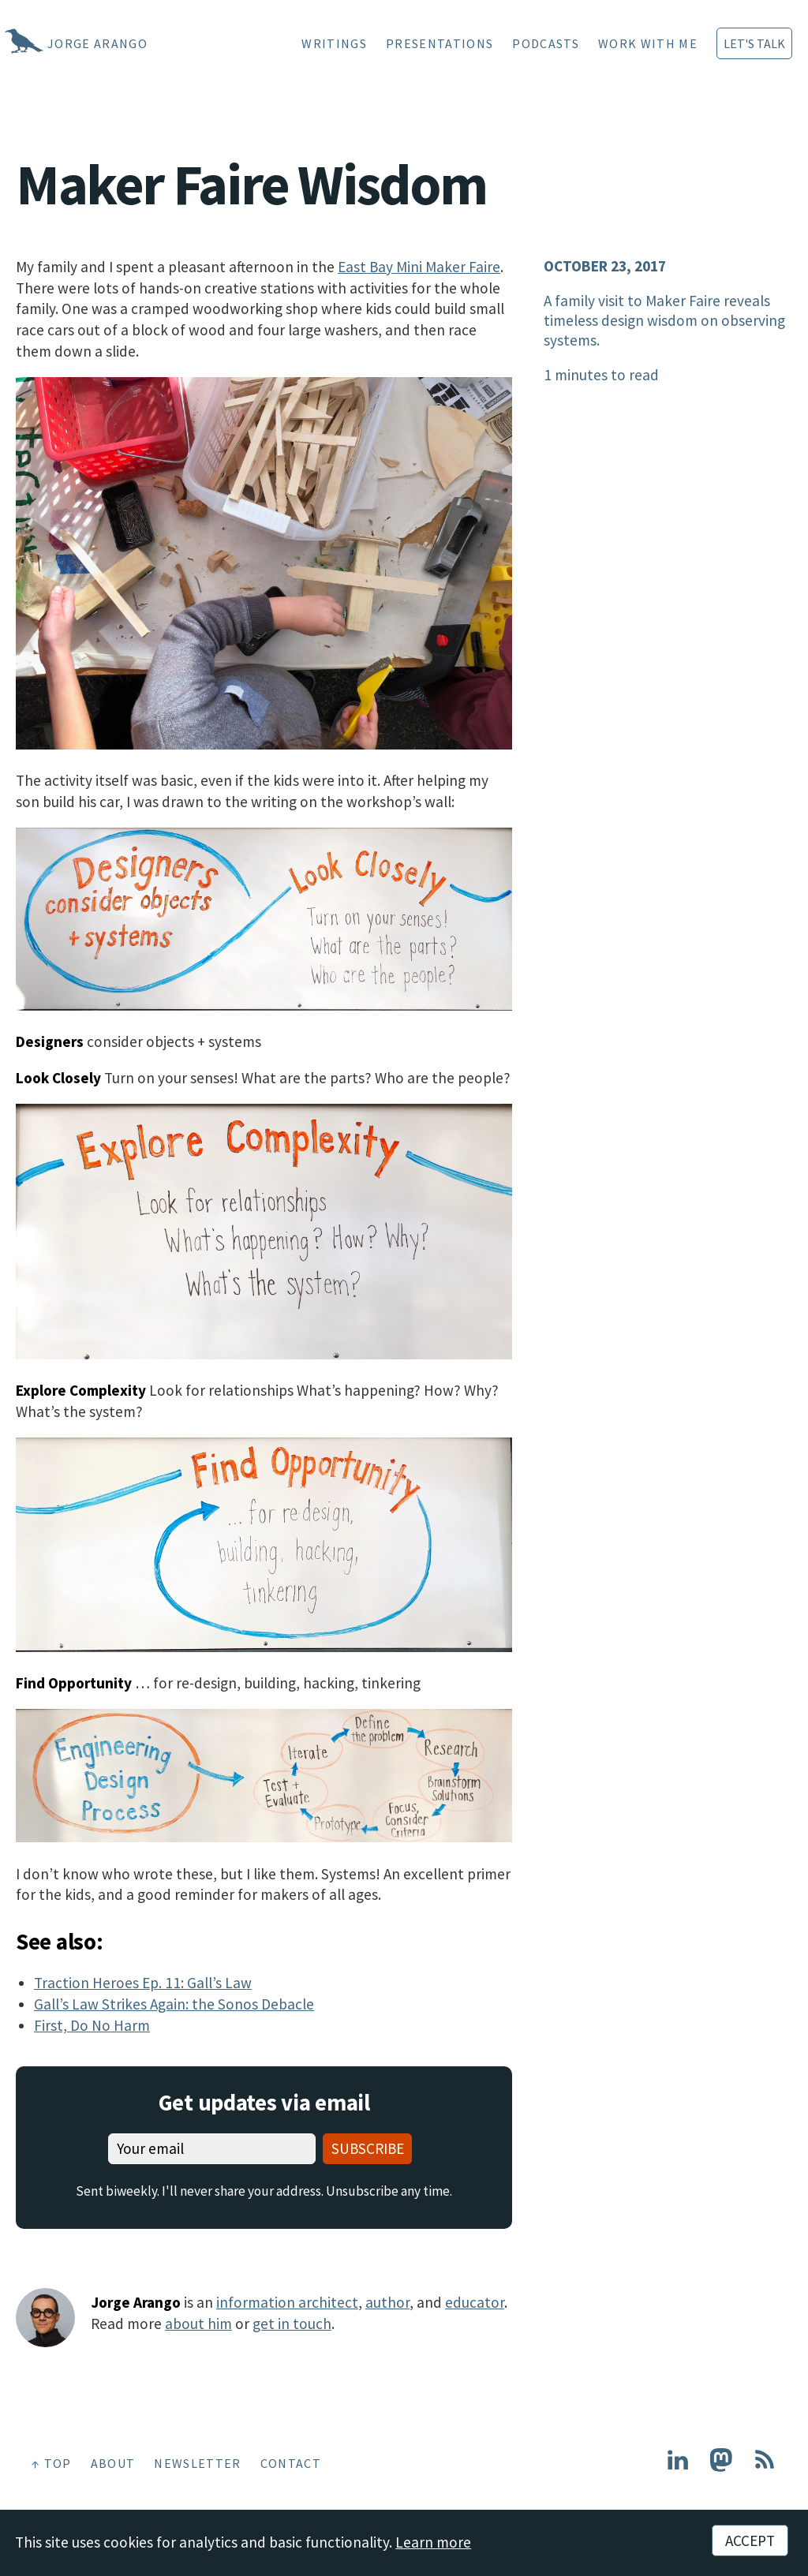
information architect (287, 2302)
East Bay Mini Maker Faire (419, 266)
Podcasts (545, 43)
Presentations (439, 43)
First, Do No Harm (92, 2025)
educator (474, 2302)
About (113, 2463)
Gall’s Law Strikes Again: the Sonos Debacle (174, 2004)
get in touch (291, 2323)
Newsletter (197, 2463)
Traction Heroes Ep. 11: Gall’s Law (143, 1982)
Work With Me (648, 43)
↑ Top (52, 2463)
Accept (750, 2540)
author (387, 2302)
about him (198, 2323)
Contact (290, 2463)
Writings (334, 43)
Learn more (433, 2542)
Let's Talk (754, 43)
